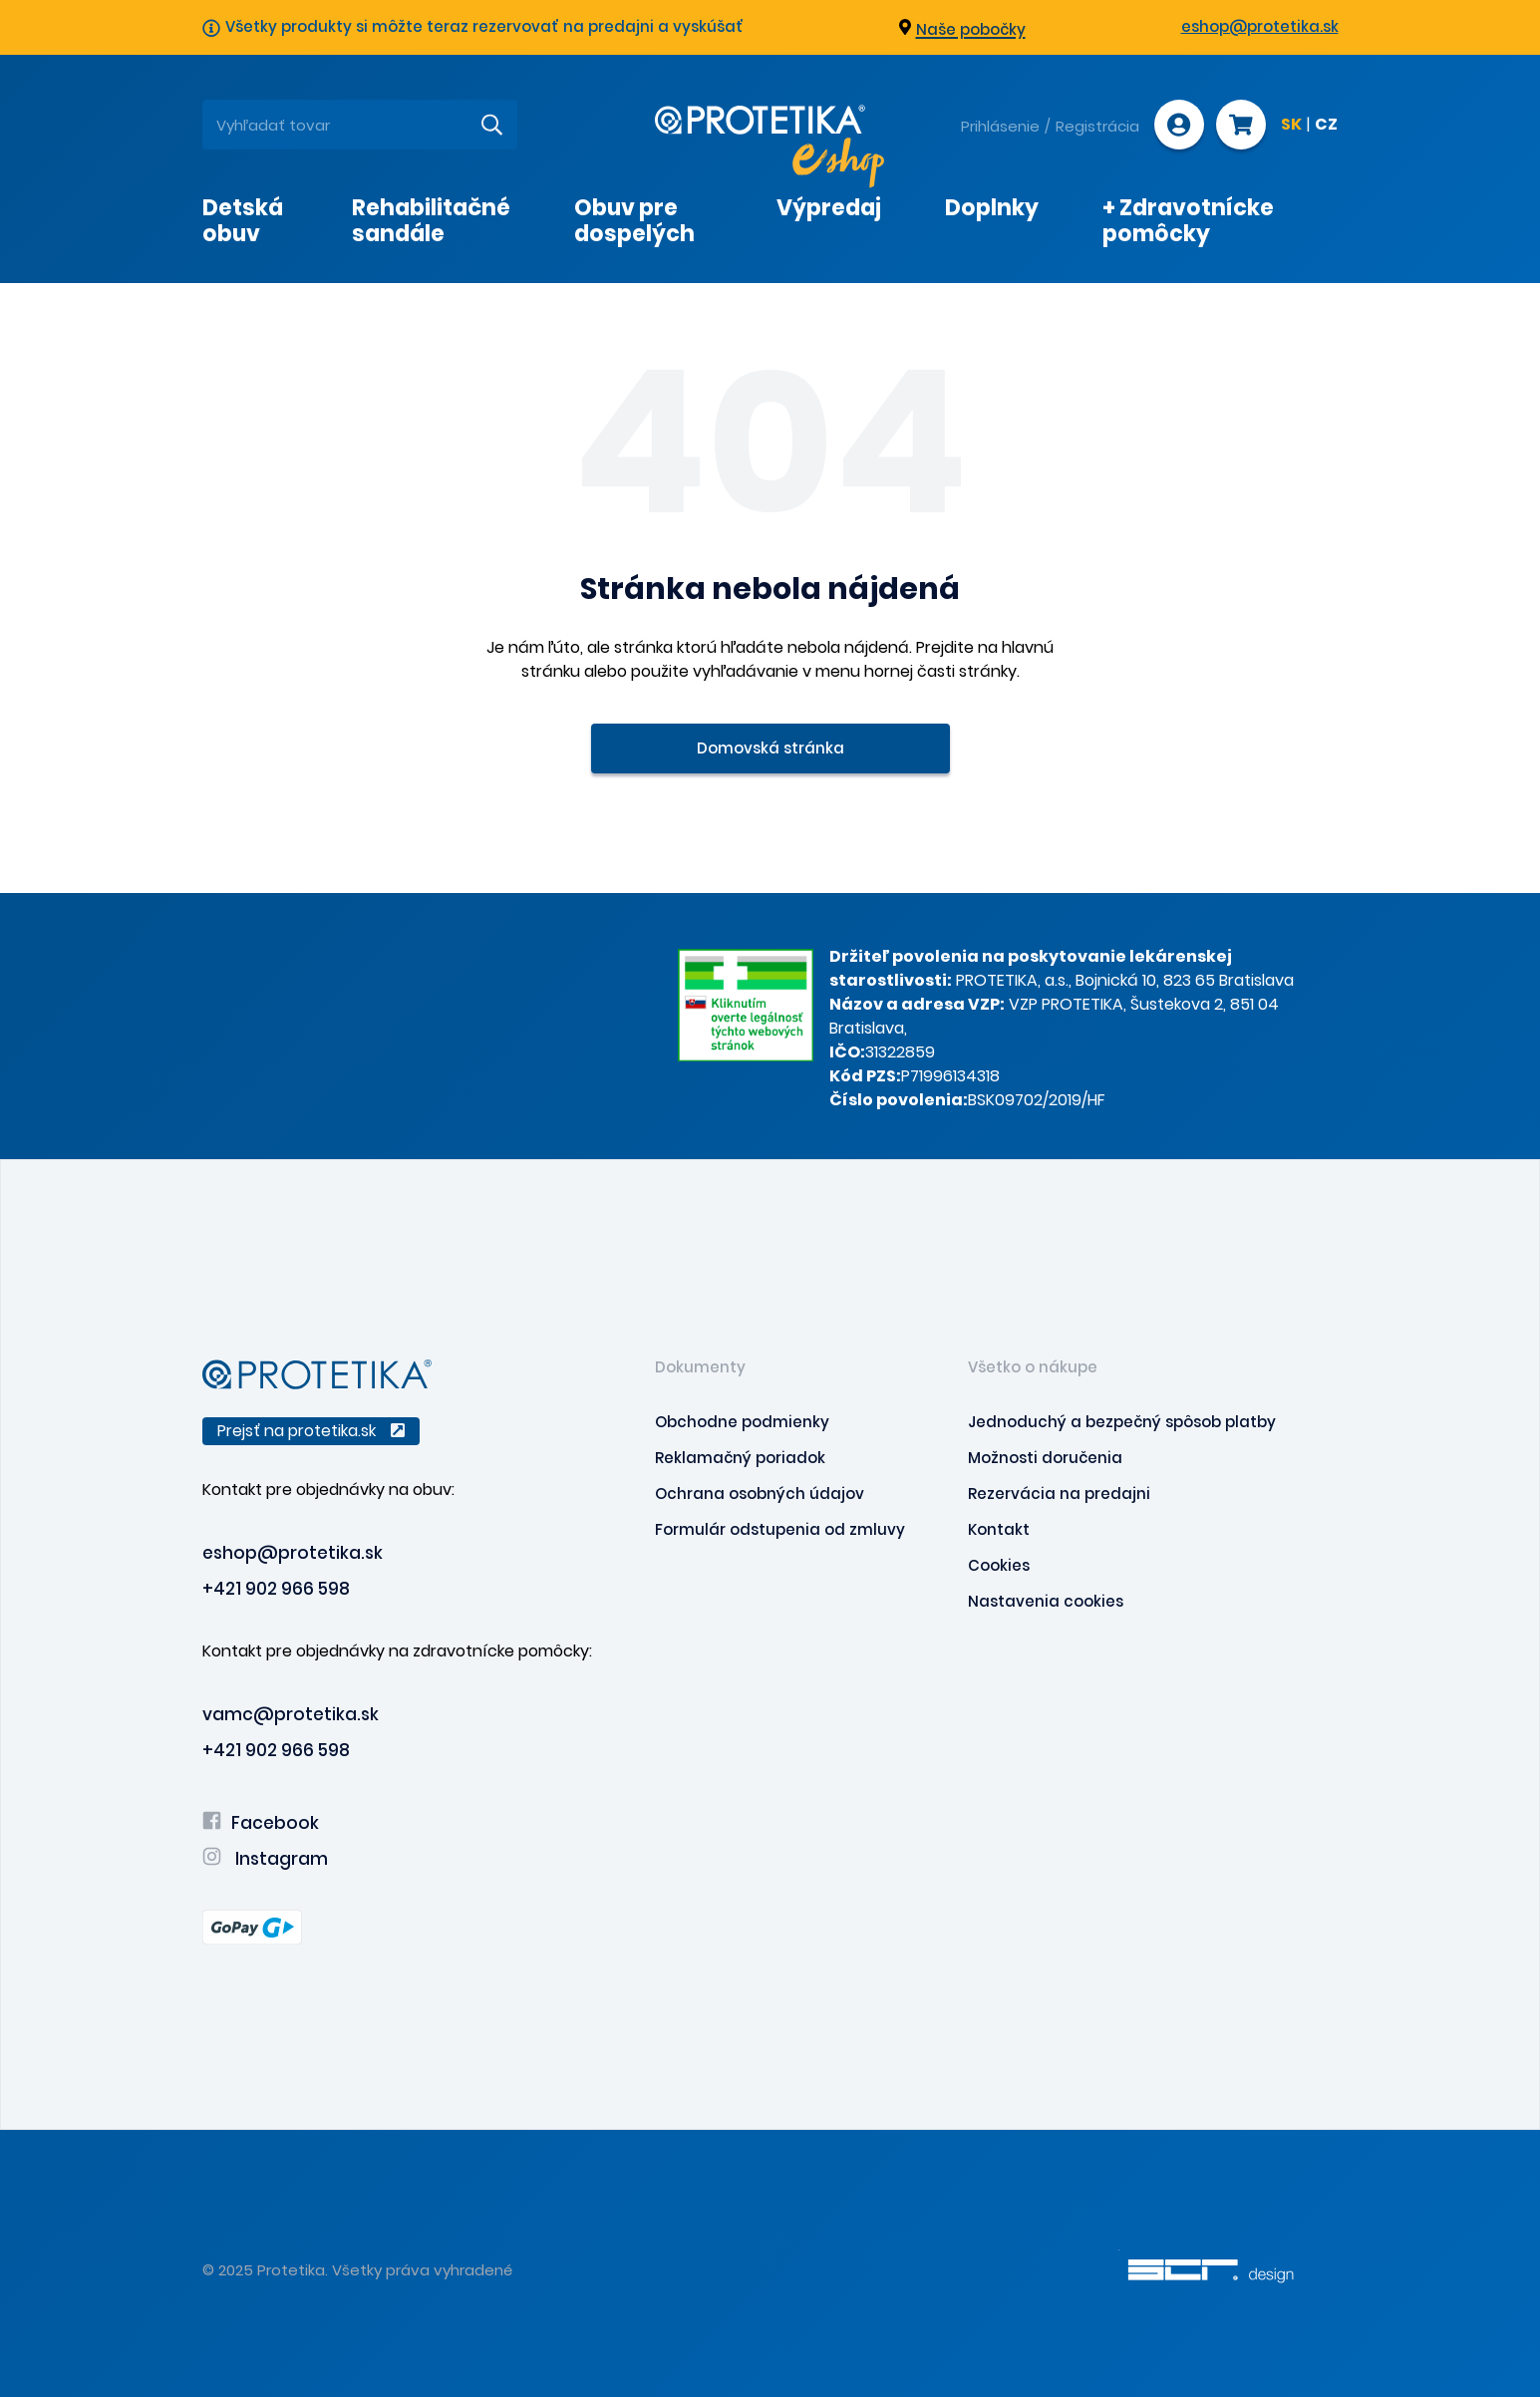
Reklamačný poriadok (740, 1457)
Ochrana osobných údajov (759, 1493)
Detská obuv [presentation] (242, 220)
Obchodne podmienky (742, 1421)
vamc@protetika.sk (290, 1714)
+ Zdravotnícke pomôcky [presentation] (1188, 220)
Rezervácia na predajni (1059, 1493)
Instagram (265, 1859)
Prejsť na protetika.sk (311, 1430)
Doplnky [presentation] (992, 207)
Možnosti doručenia (1045, 1457)
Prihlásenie (1000, 126)
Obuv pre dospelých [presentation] (634, 220)
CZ (1326, 126)
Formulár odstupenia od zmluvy (780, 1529)
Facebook (260, 1823)
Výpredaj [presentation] (828, 207)
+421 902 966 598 (276, 1589)
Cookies (999, 1565)
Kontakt (999, 1529)
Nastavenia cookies (1045, 1601)
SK (1291, 126)
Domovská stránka (770, 748)
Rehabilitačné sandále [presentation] (431, 220)
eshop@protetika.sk (1260, 26)
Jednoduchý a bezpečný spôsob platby (1122, 1421)
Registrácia (1097, 126)
